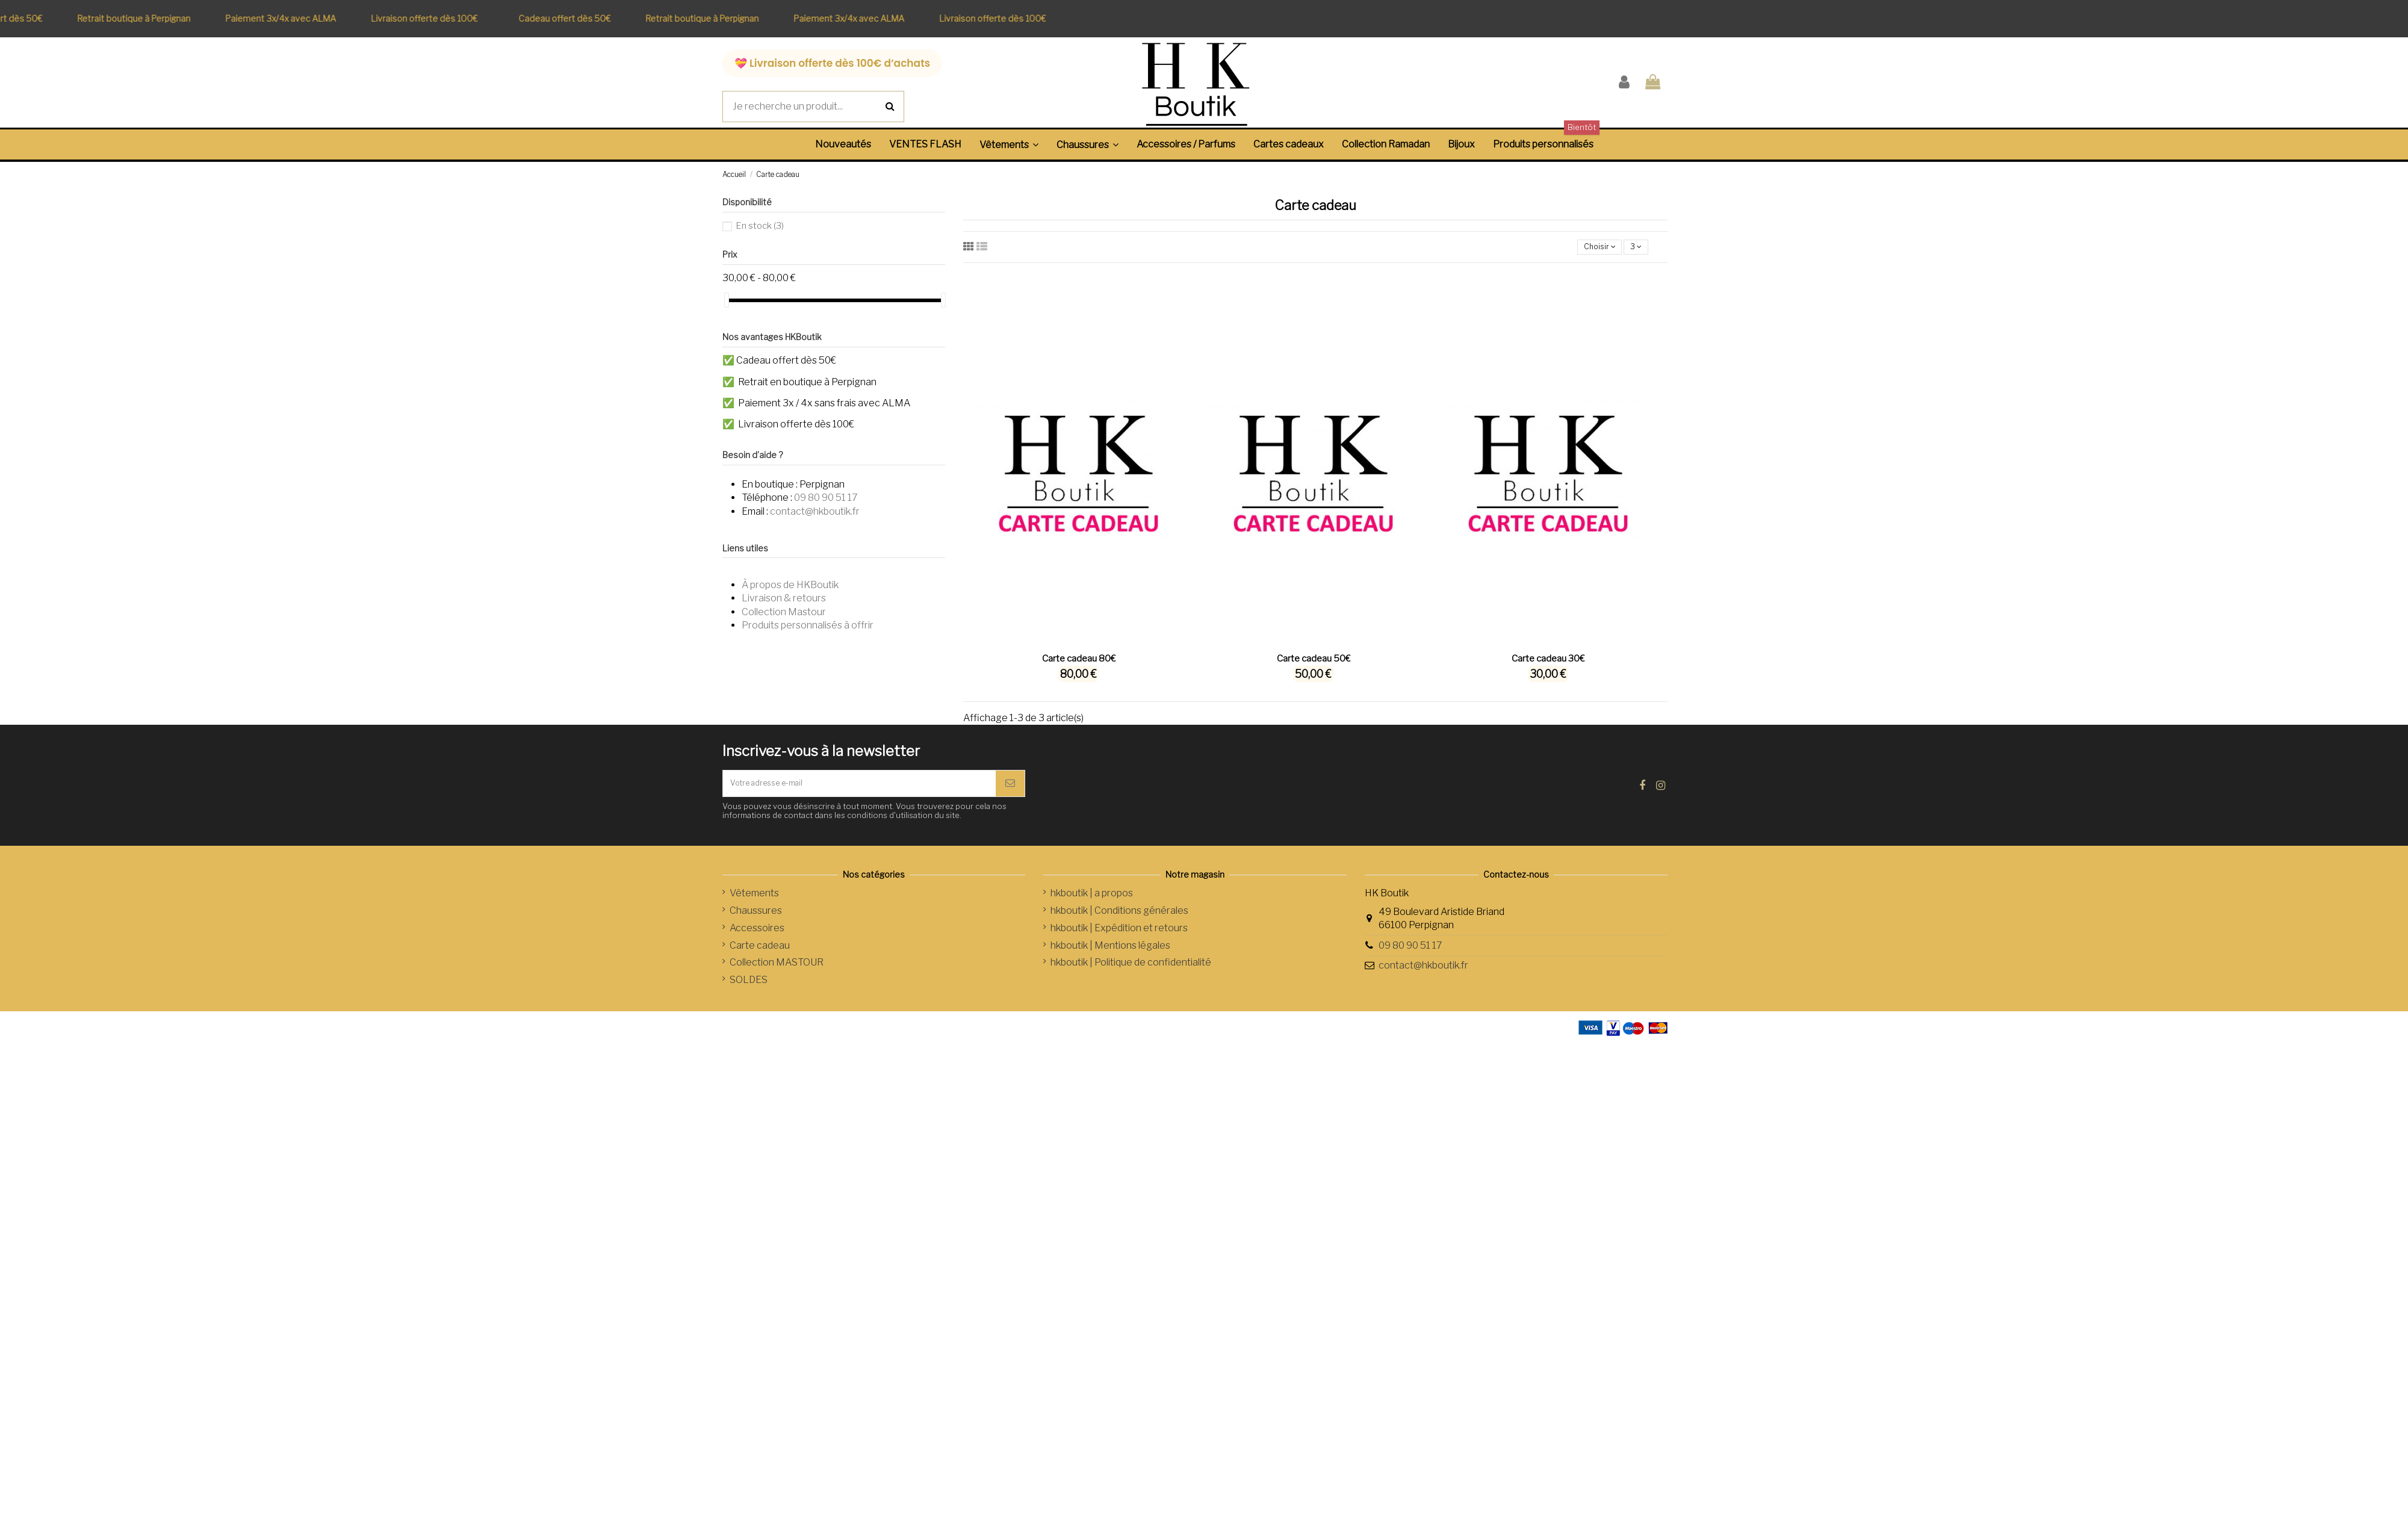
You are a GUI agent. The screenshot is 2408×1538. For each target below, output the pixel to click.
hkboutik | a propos (1091, 905)
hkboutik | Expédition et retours (1119, 940)
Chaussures (756, 922)
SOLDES (749, 992)
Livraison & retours (784, 598)
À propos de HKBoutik (790, 585)
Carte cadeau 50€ (1313, 662)
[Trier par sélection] (1589, 249)
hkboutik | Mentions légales (1110, 957)
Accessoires (757, 940)
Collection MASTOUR (777, 975)
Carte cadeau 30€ (1548, 662)
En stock (760, 225)
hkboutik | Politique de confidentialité (1130, 975)
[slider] (726, 300)
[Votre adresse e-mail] (859, 791)
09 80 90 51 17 (826, 497)
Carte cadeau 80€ (1079, 662)
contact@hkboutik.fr (815, 511)
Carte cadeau (760, 957)
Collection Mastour (784, 612)
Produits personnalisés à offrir (808, 625)
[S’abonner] (1010, 791)
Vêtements (754, 905)
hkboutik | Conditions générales (1119, 922)
